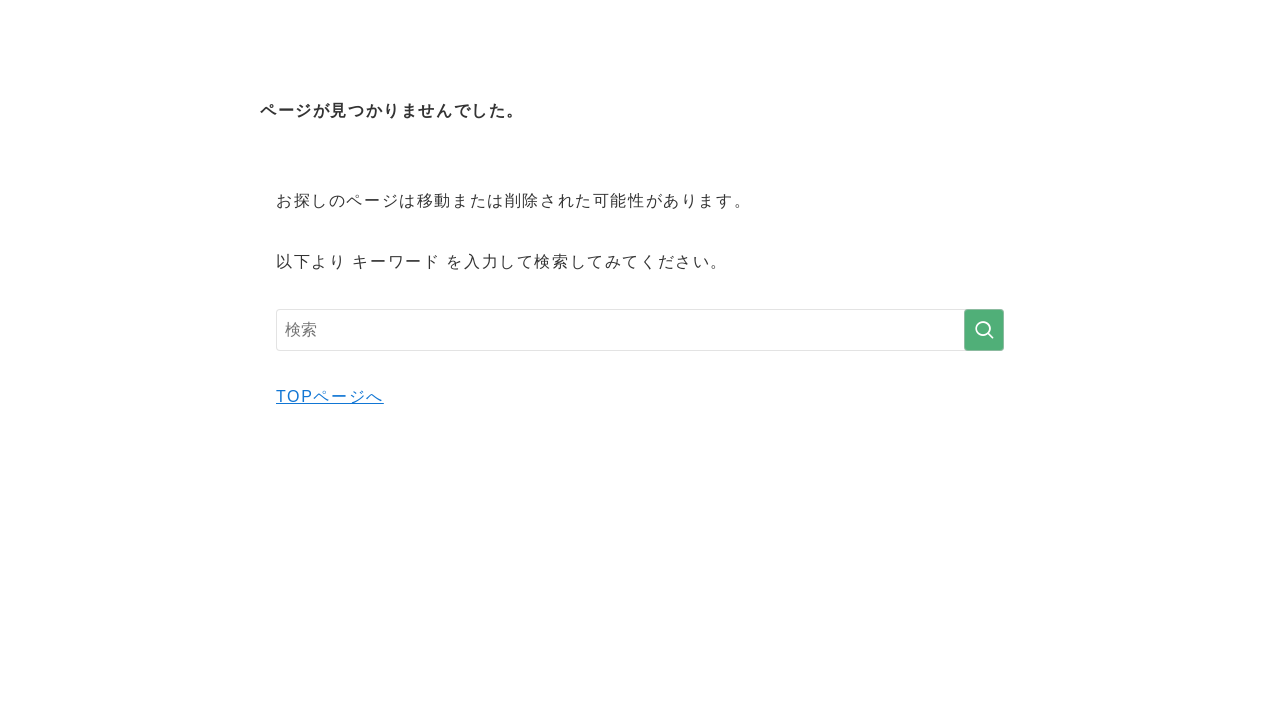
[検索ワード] (640, 330)
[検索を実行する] (984, 330)
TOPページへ (330, 396)
